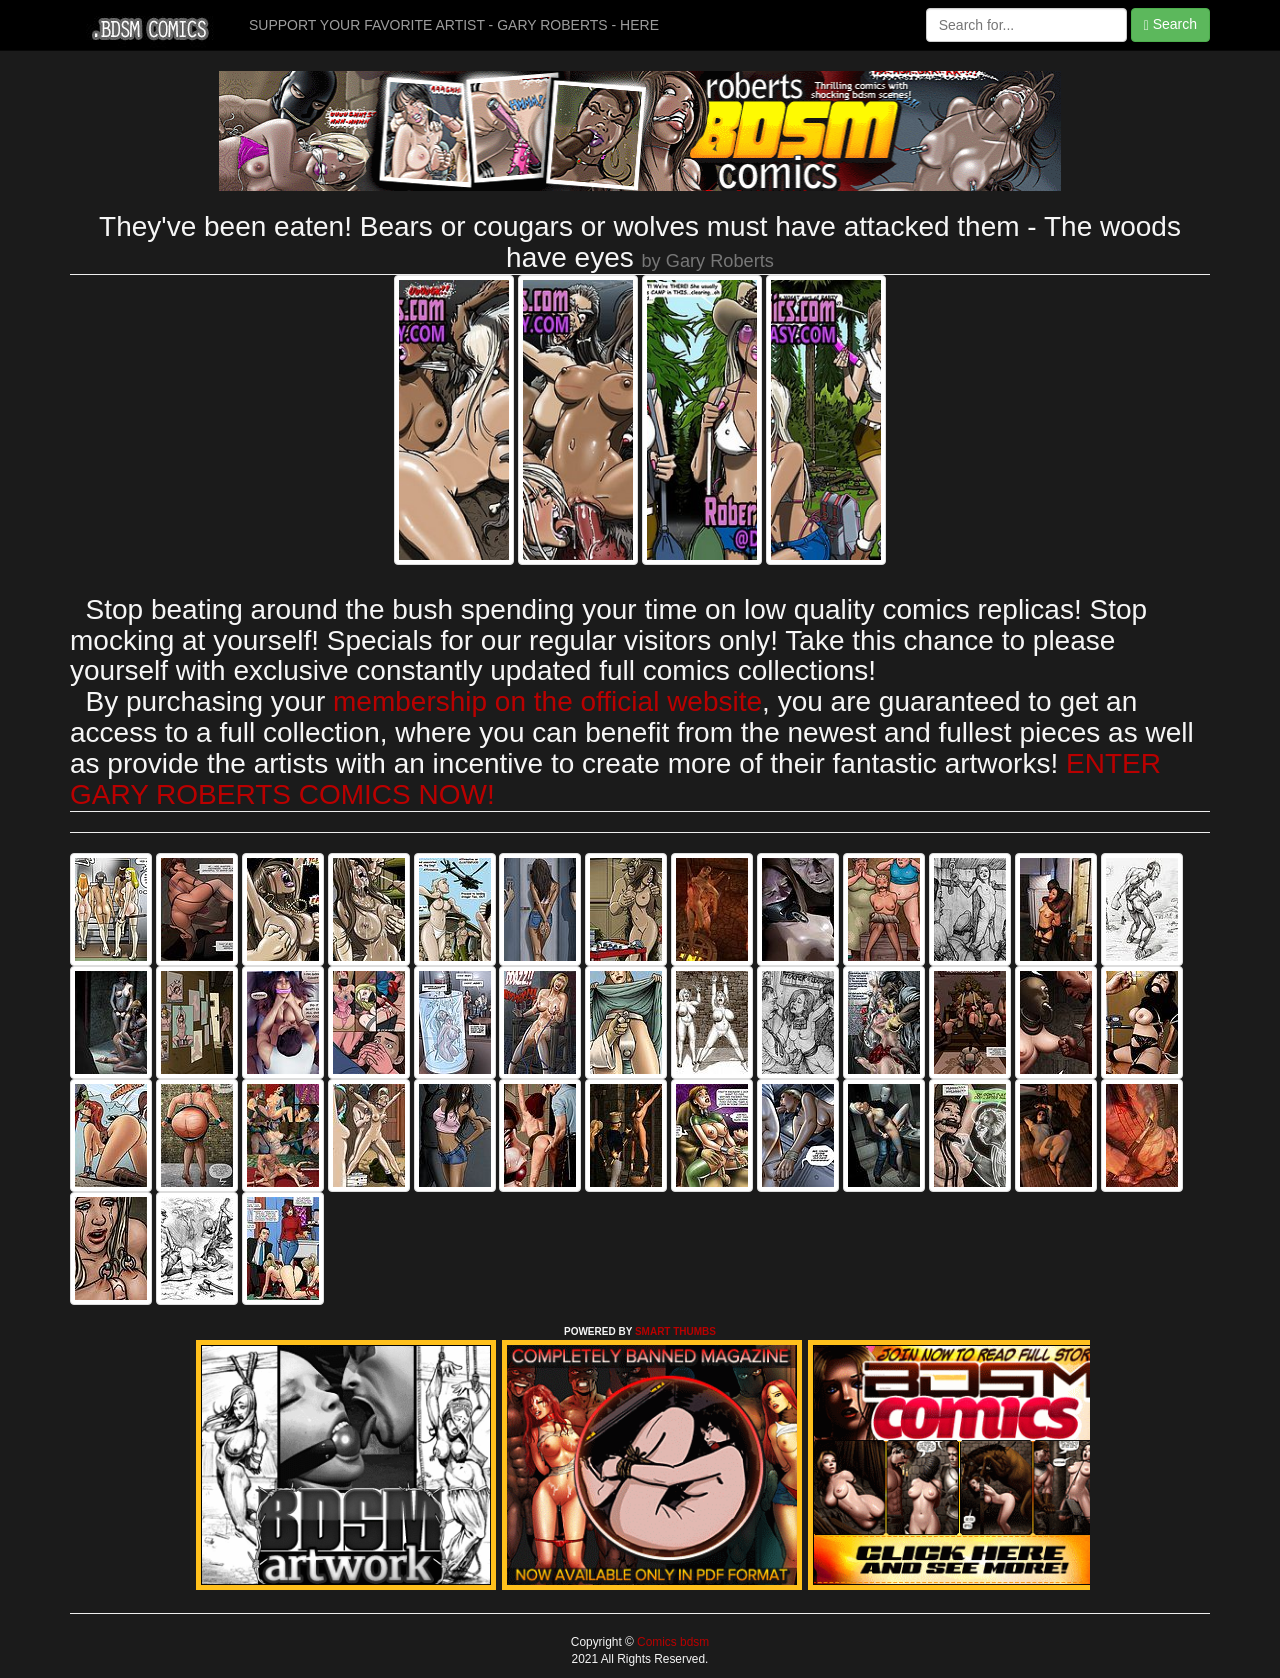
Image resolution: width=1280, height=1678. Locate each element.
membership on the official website (547, 701)
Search (1170, 24)
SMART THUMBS (675, 1331)
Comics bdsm (671, 1642)
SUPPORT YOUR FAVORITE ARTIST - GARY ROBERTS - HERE (454, 25)
